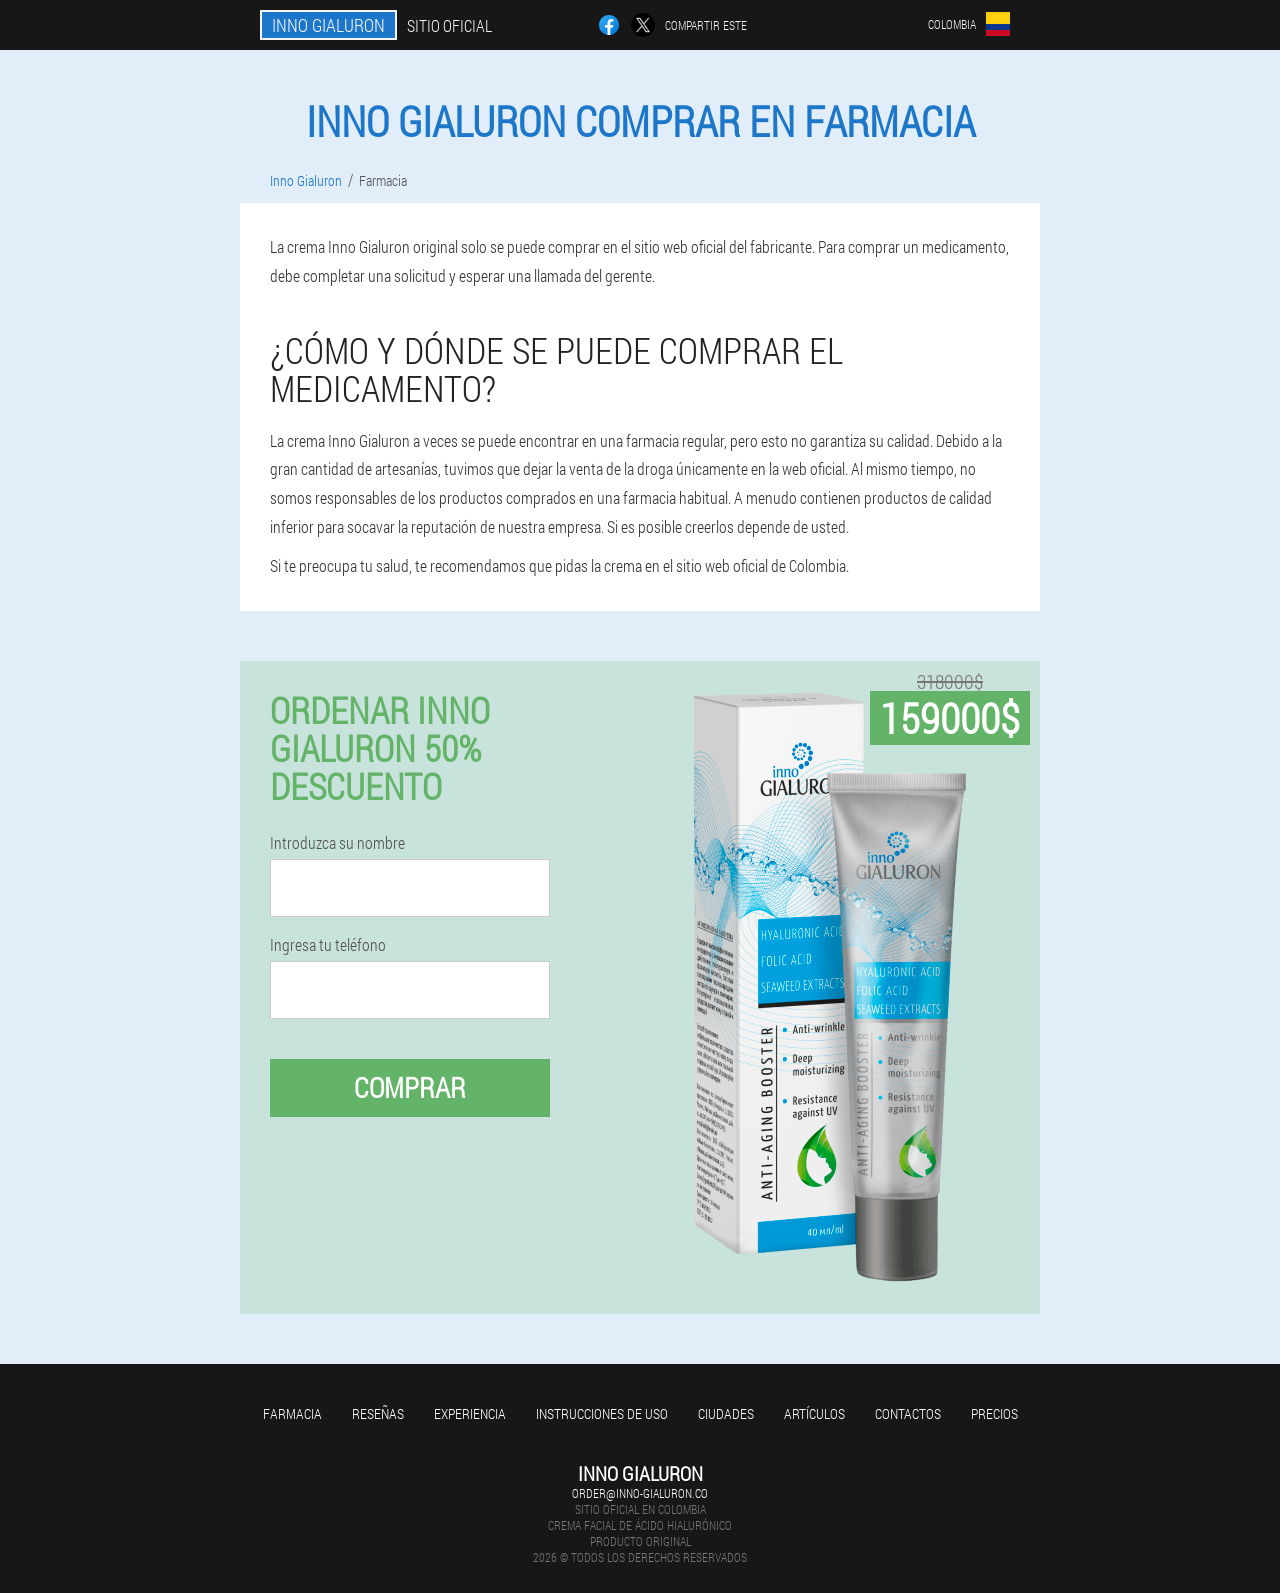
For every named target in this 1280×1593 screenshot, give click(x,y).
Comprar (410, 1087)
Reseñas (378, 1413)
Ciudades (726, 1413)
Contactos (908, 1413)
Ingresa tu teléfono (328, 945)
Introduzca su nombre (337, 843)
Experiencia (470, 1413)
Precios (994, 1413)
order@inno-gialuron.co (640, 1493)
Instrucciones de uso (602, 1413)
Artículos (814, 1413)
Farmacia (292, 1413)
